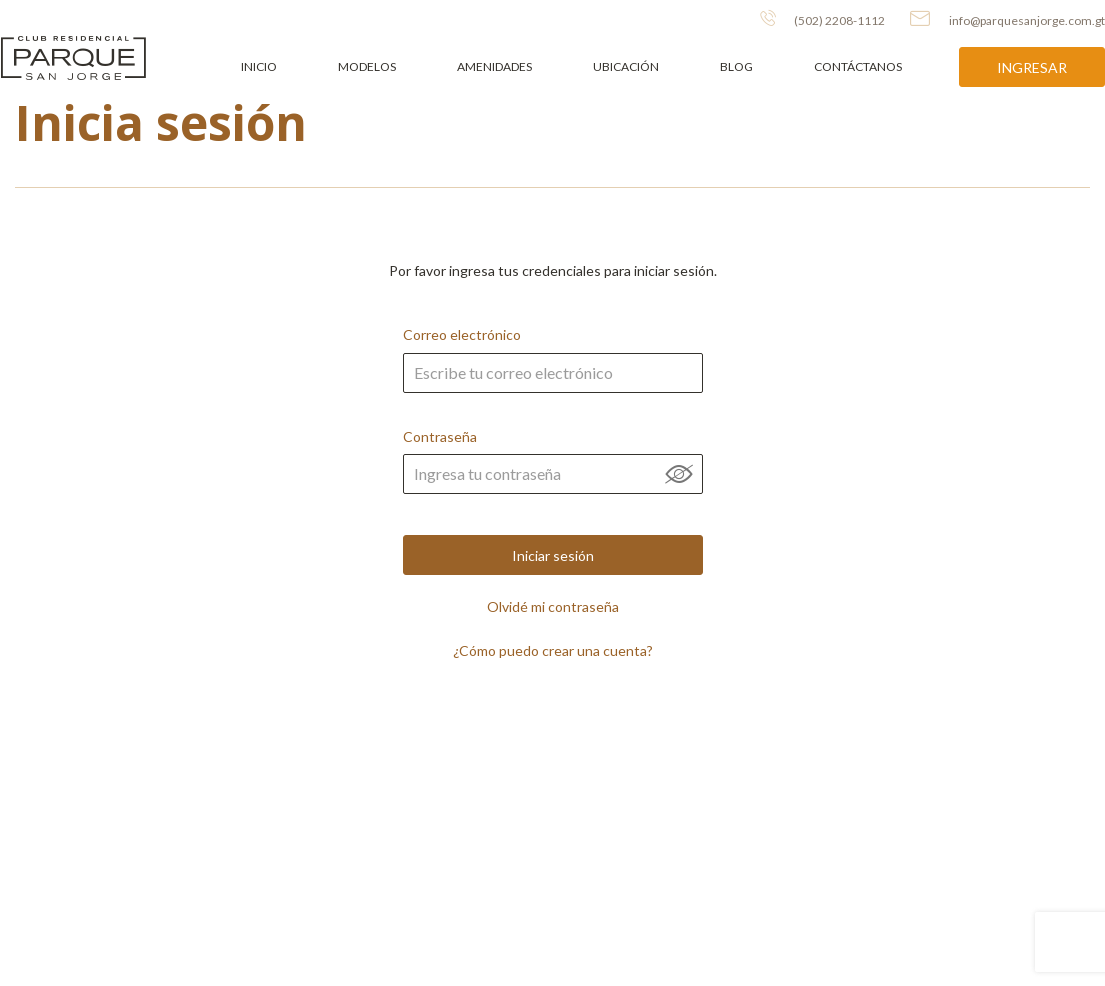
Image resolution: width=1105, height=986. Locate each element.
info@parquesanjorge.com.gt (1007, 19)
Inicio (259, 66)
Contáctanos (858, 66)
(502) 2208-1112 (822, 19)
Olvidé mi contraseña (553, 607)
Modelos (367, 66)
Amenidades (494, 66)
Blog (736, 66)
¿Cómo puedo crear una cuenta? (553, 651)
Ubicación (626, 66)
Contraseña (553, 476)
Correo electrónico (553, 374)
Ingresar (1032, 67)
